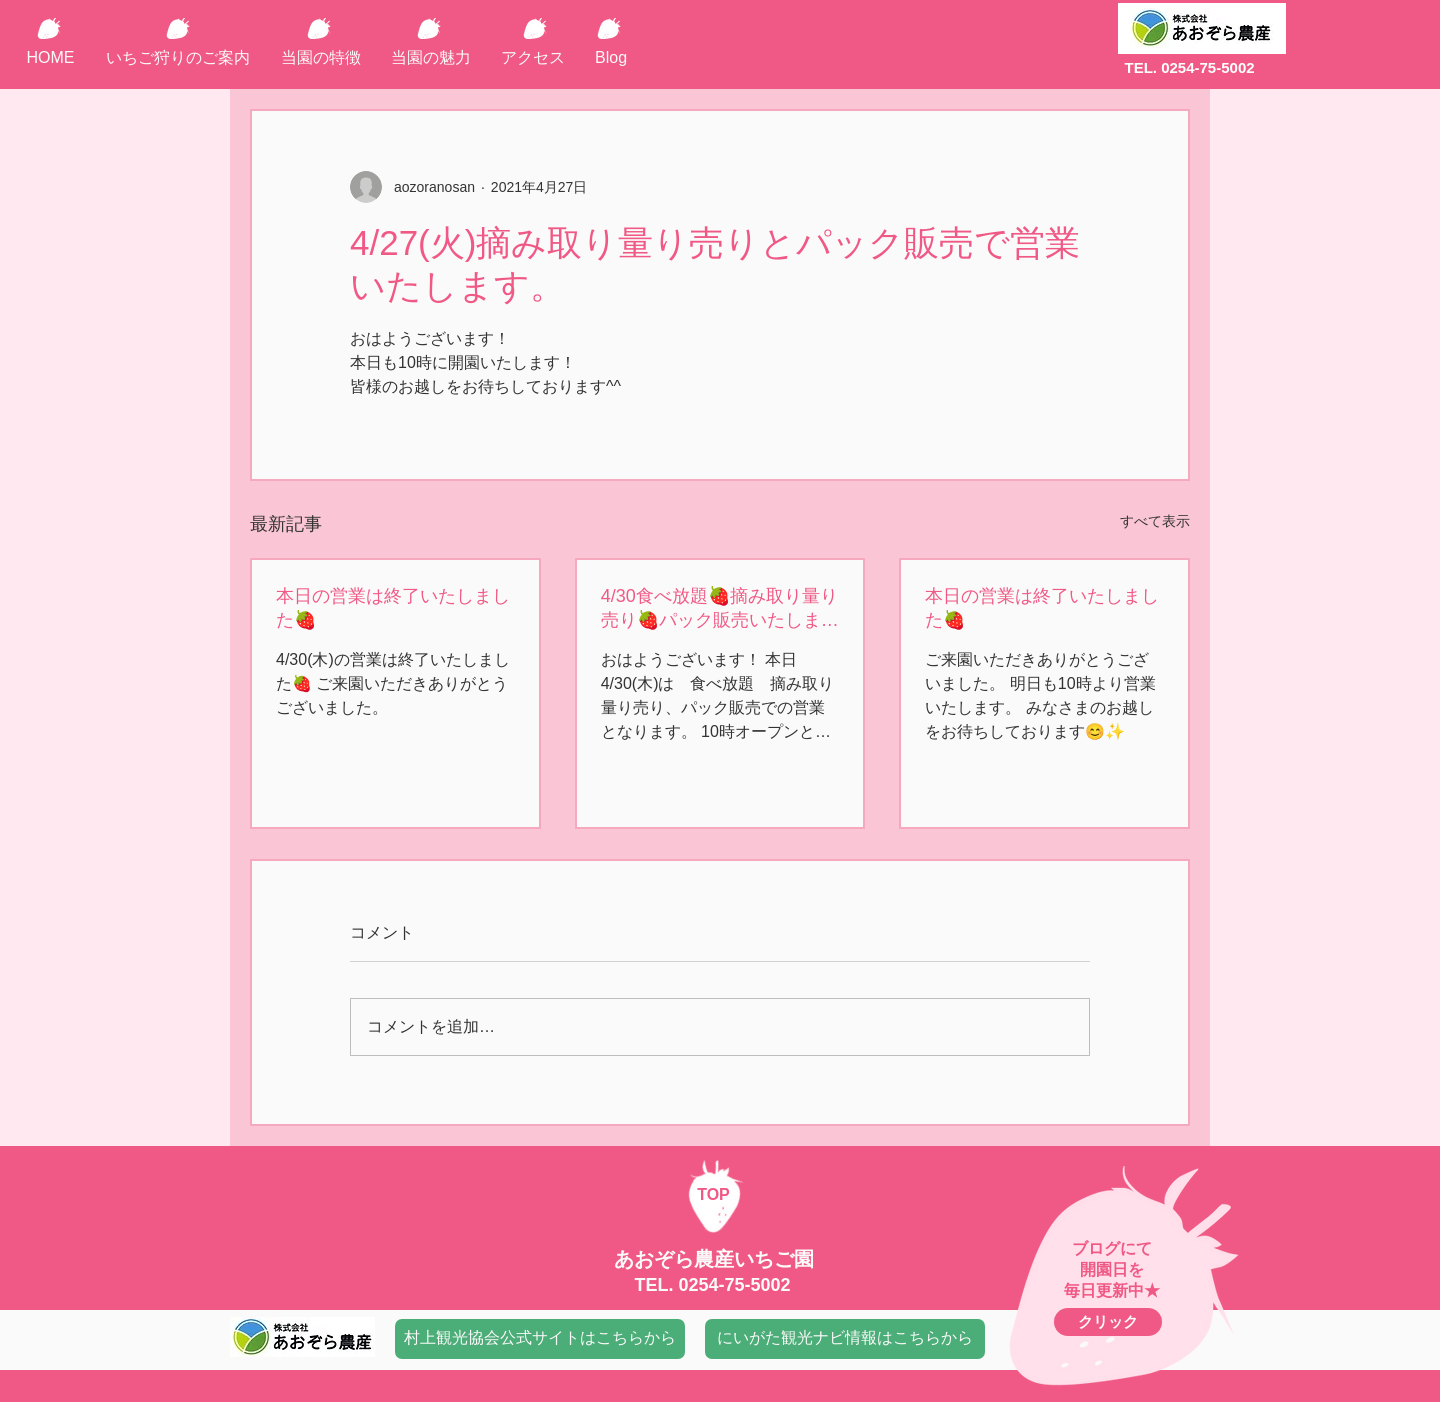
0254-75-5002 (734, 1285)
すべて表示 (1155, 521)
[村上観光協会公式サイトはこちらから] (540, 1339)
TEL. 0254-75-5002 (1189, 67)
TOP (713, 1194)
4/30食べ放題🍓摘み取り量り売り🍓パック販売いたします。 (719, 609)
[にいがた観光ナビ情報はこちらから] (845, 1339)
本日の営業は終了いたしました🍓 (393, 608)
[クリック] (1108, 1322)
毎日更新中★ (1112, 1290)
